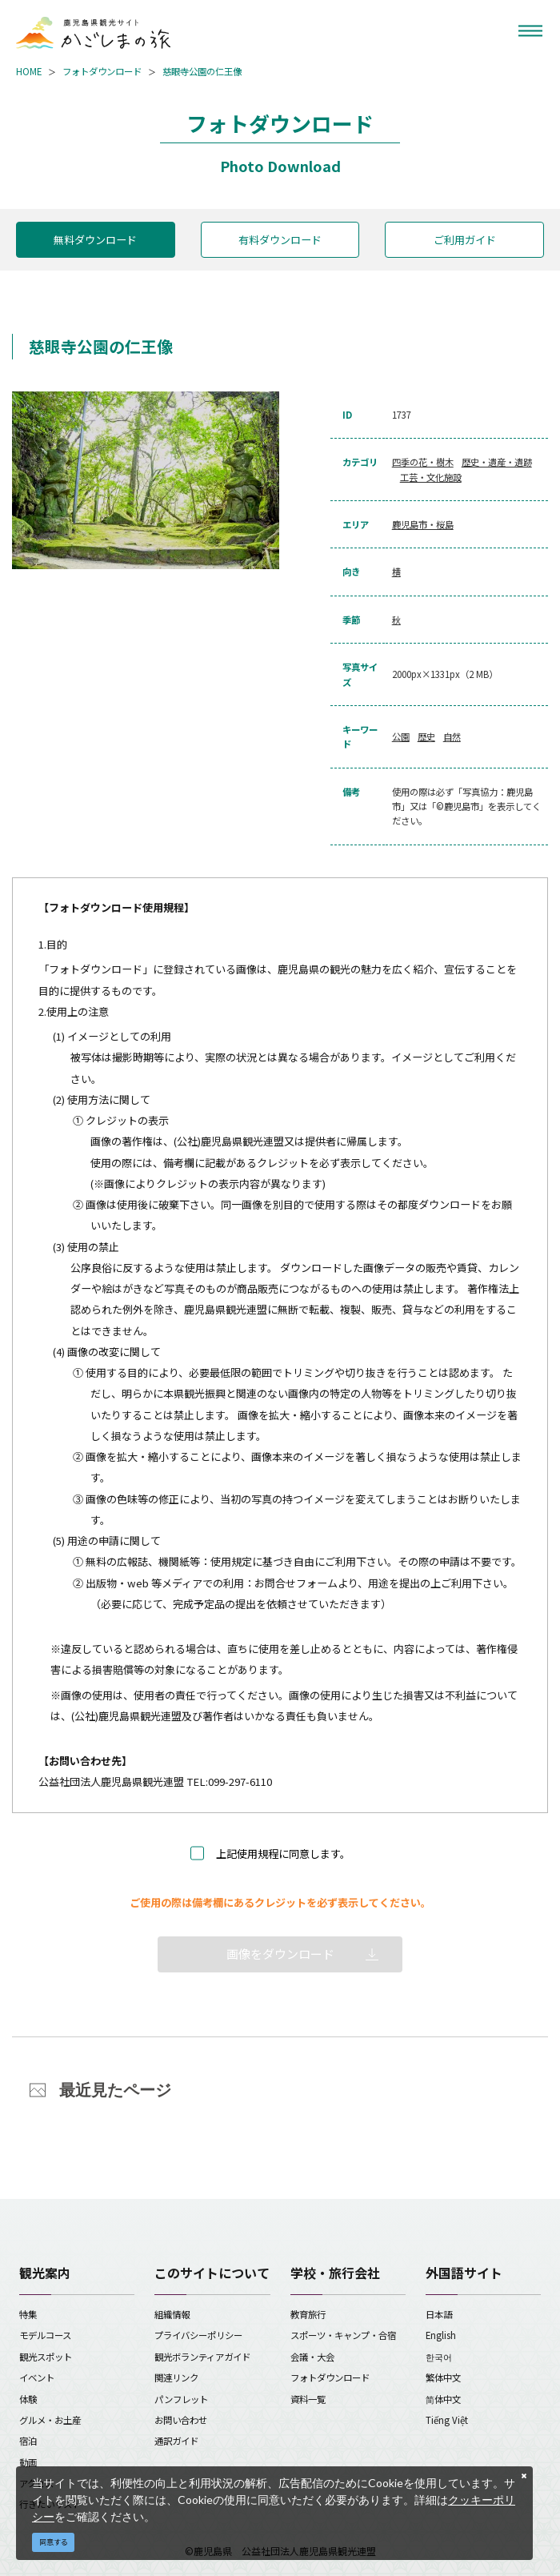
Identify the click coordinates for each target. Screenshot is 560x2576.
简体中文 (443, 2399)
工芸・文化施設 (431, 477)
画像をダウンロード (280, 1953)
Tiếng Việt (447, 2419)
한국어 (439, 2356)
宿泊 (28, 2440)
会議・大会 (312, 2356)
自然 (452, 736)
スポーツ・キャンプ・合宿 (343, 2335)
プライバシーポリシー (198, 2335)
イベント (36, 2377)
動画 (28, 2462)
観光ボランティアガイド (202, 2356)
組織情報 (172, 2314)
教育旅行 (308, 2314)
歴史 (426, 736)
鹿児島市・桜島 (423, 524)
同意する (53, 2542)
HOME (29, 71)
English (441, 2335)
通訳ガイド (176, 2440)
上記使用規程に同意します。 (283, 1853)
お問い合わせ (180, 2419)
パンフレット (181, 2399)
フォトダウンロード (102, 71)
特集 (28, 2314)
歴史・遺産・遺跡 (497, 461)
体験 (28, 2399)
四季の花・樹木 (423, 461)
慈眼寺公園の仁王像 (202, 71)
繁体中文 (443, 2377)
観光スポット (45, 2356)
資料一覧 (308, 2399)
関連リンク (176, 2377)
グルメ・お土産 (50, 2419)
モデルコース (45, 2335)
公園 (401, 736)
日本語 (439, 2314)
